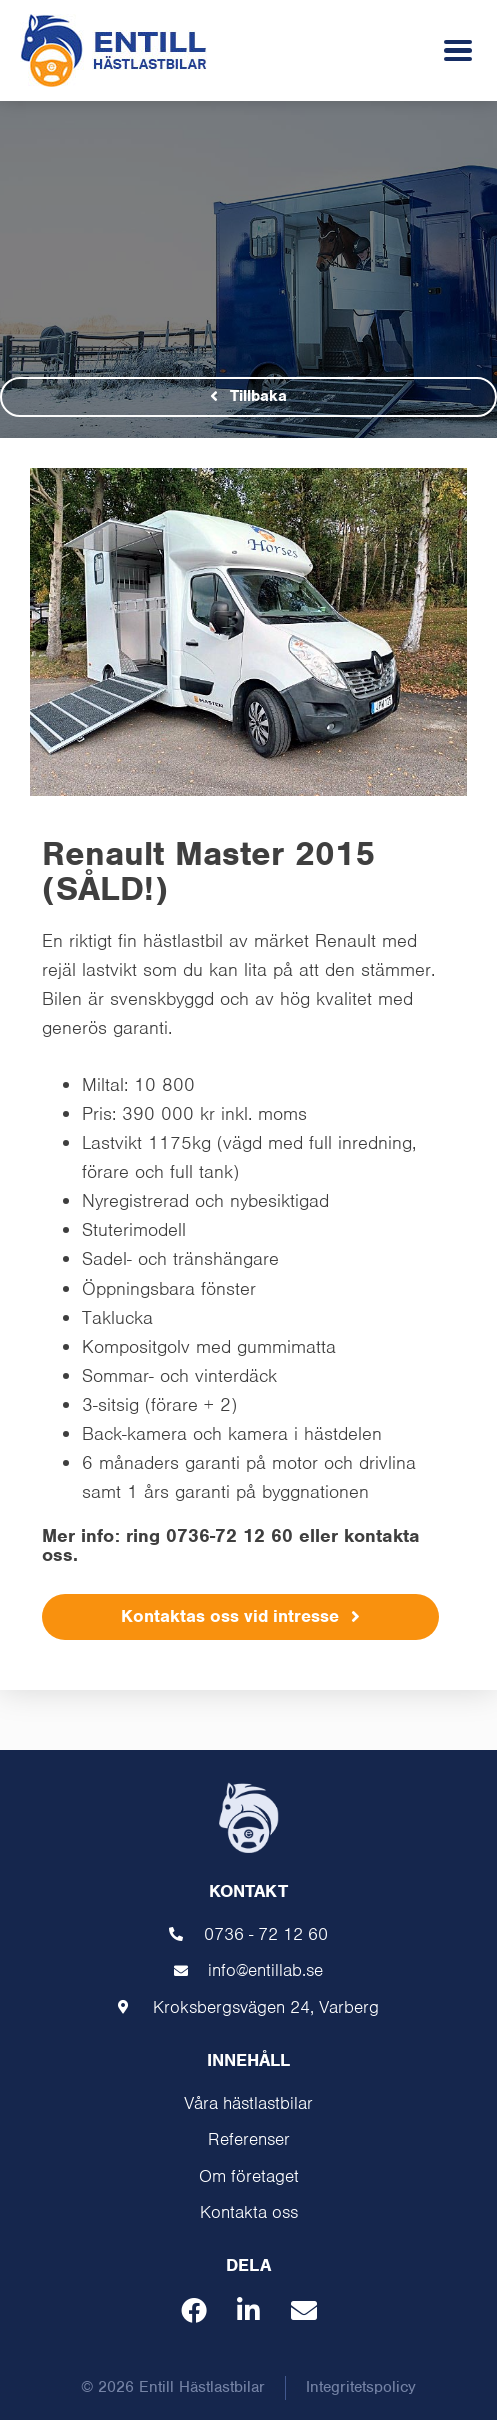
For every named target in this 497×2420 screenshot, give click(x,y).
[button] (193, 2309)
